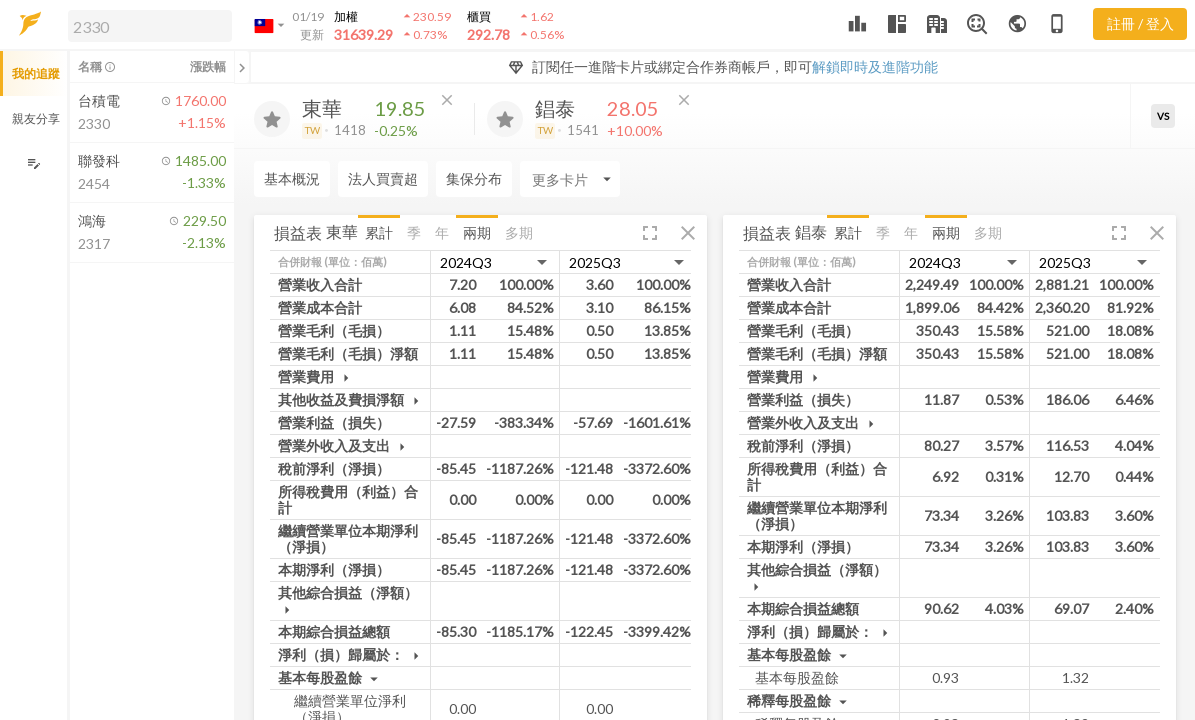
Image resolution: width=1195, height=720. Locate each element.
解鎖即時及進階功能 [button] (875, 66)
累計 (379, 232)
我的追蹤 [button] (36, 73)
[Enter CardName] (304, 179)
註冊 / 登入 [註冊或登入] (1140, 23)
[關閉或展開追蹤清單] (242, 67)
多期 (519, 232)
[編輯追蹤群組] (33, 163)
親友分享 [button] (36, 118)
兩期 (477, 232)
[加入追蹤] (272, 119)
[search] (150, 26)
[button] (146, 25)
